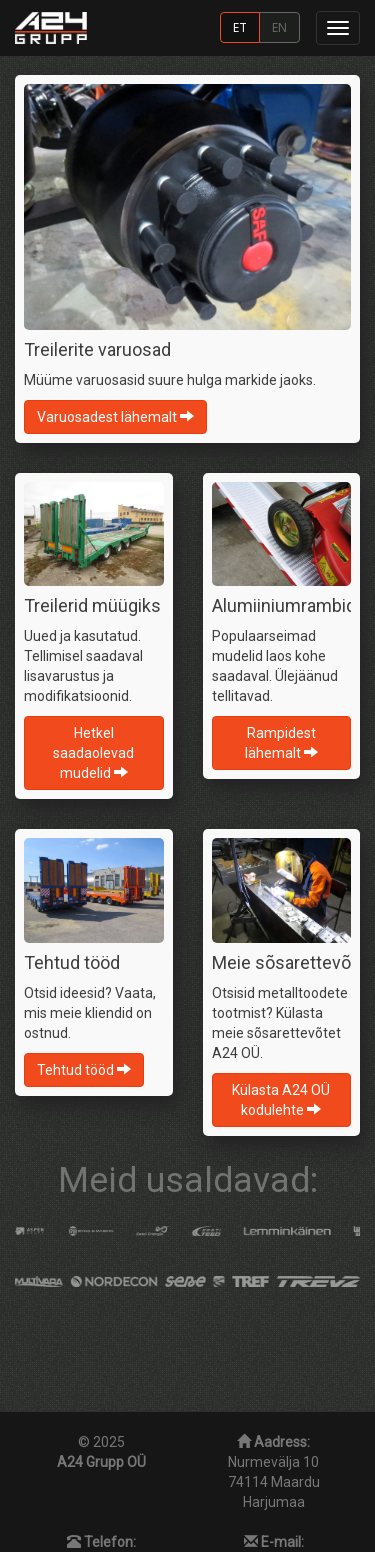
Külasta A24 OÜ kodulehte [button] (281, 1100)
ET (240, 27)
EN (279, 27)
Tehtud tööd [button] (84, 1070)
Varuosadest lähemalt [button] (115, 417)
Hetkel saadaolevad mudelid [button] (93, 753)
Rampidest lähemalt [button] (281, 743)
